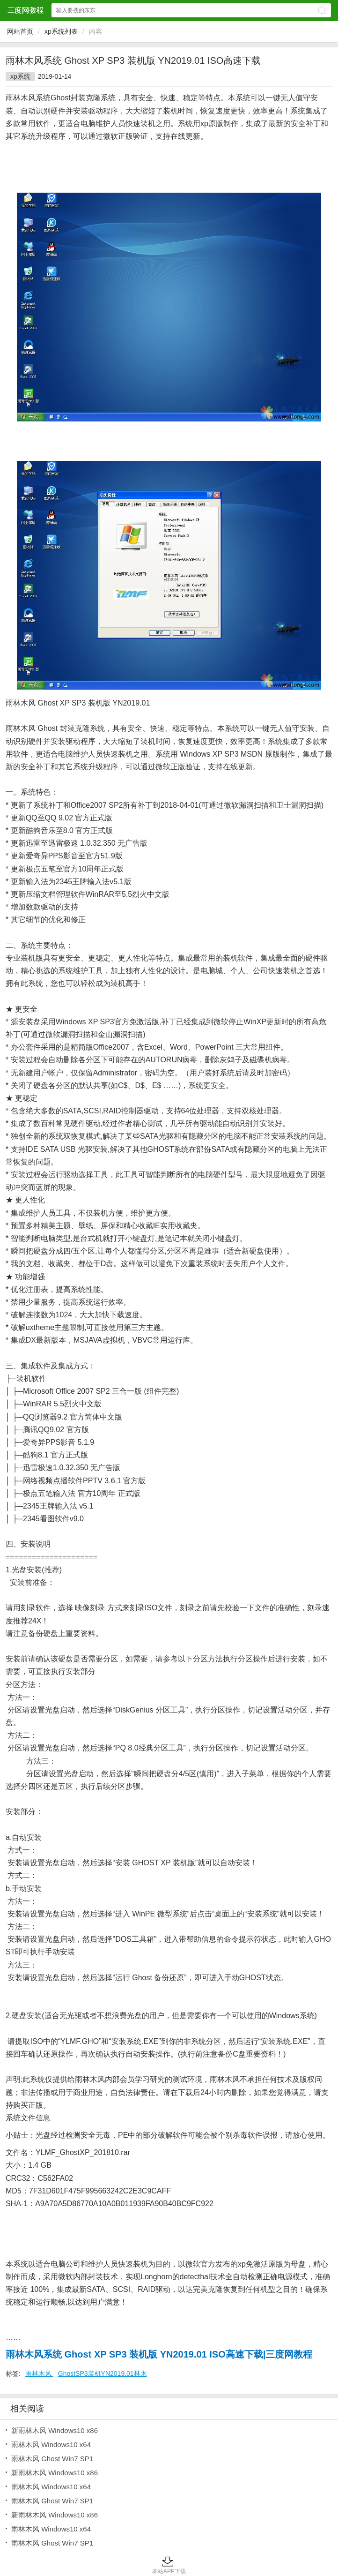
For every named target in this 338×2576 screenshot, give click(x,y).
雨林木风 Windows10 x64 (51, 2444)
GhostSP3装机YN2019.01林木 (102, 2373)
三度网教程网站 (25, 10)
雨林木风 (39, 2373)
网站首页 (20, 31)
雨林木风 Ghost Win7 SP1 (52, 2459)
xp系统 (20, 76)
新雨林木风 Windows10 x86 (54, 2430)
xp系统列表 (61, 31)
